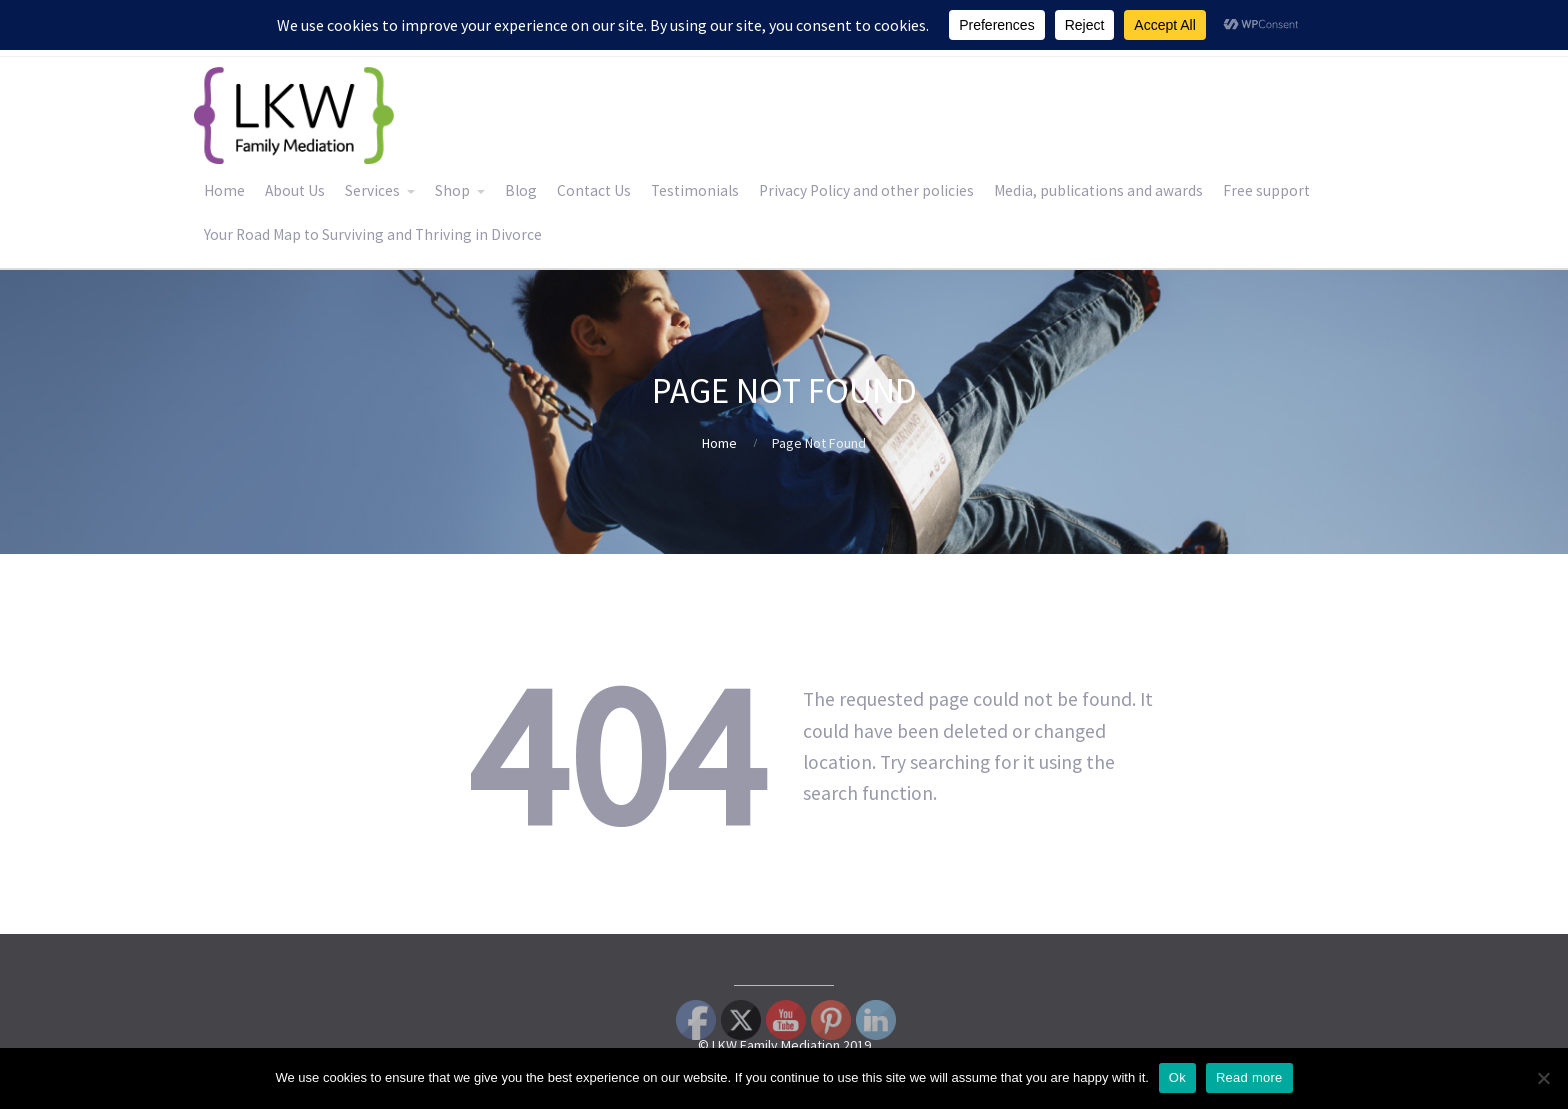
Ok (1177, 1077)
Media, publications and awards (1098, 190)
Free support (1266, 190)
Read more (1249, 1077)
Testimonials (695, 190)
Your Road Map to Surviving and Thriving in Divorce (373, 234)
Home (224, 190)
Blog (521, 190)
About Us (295, 190)
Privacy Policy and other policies (866, 190)
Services (372, 190)
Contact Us (594, 190)
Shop (452, 190)
